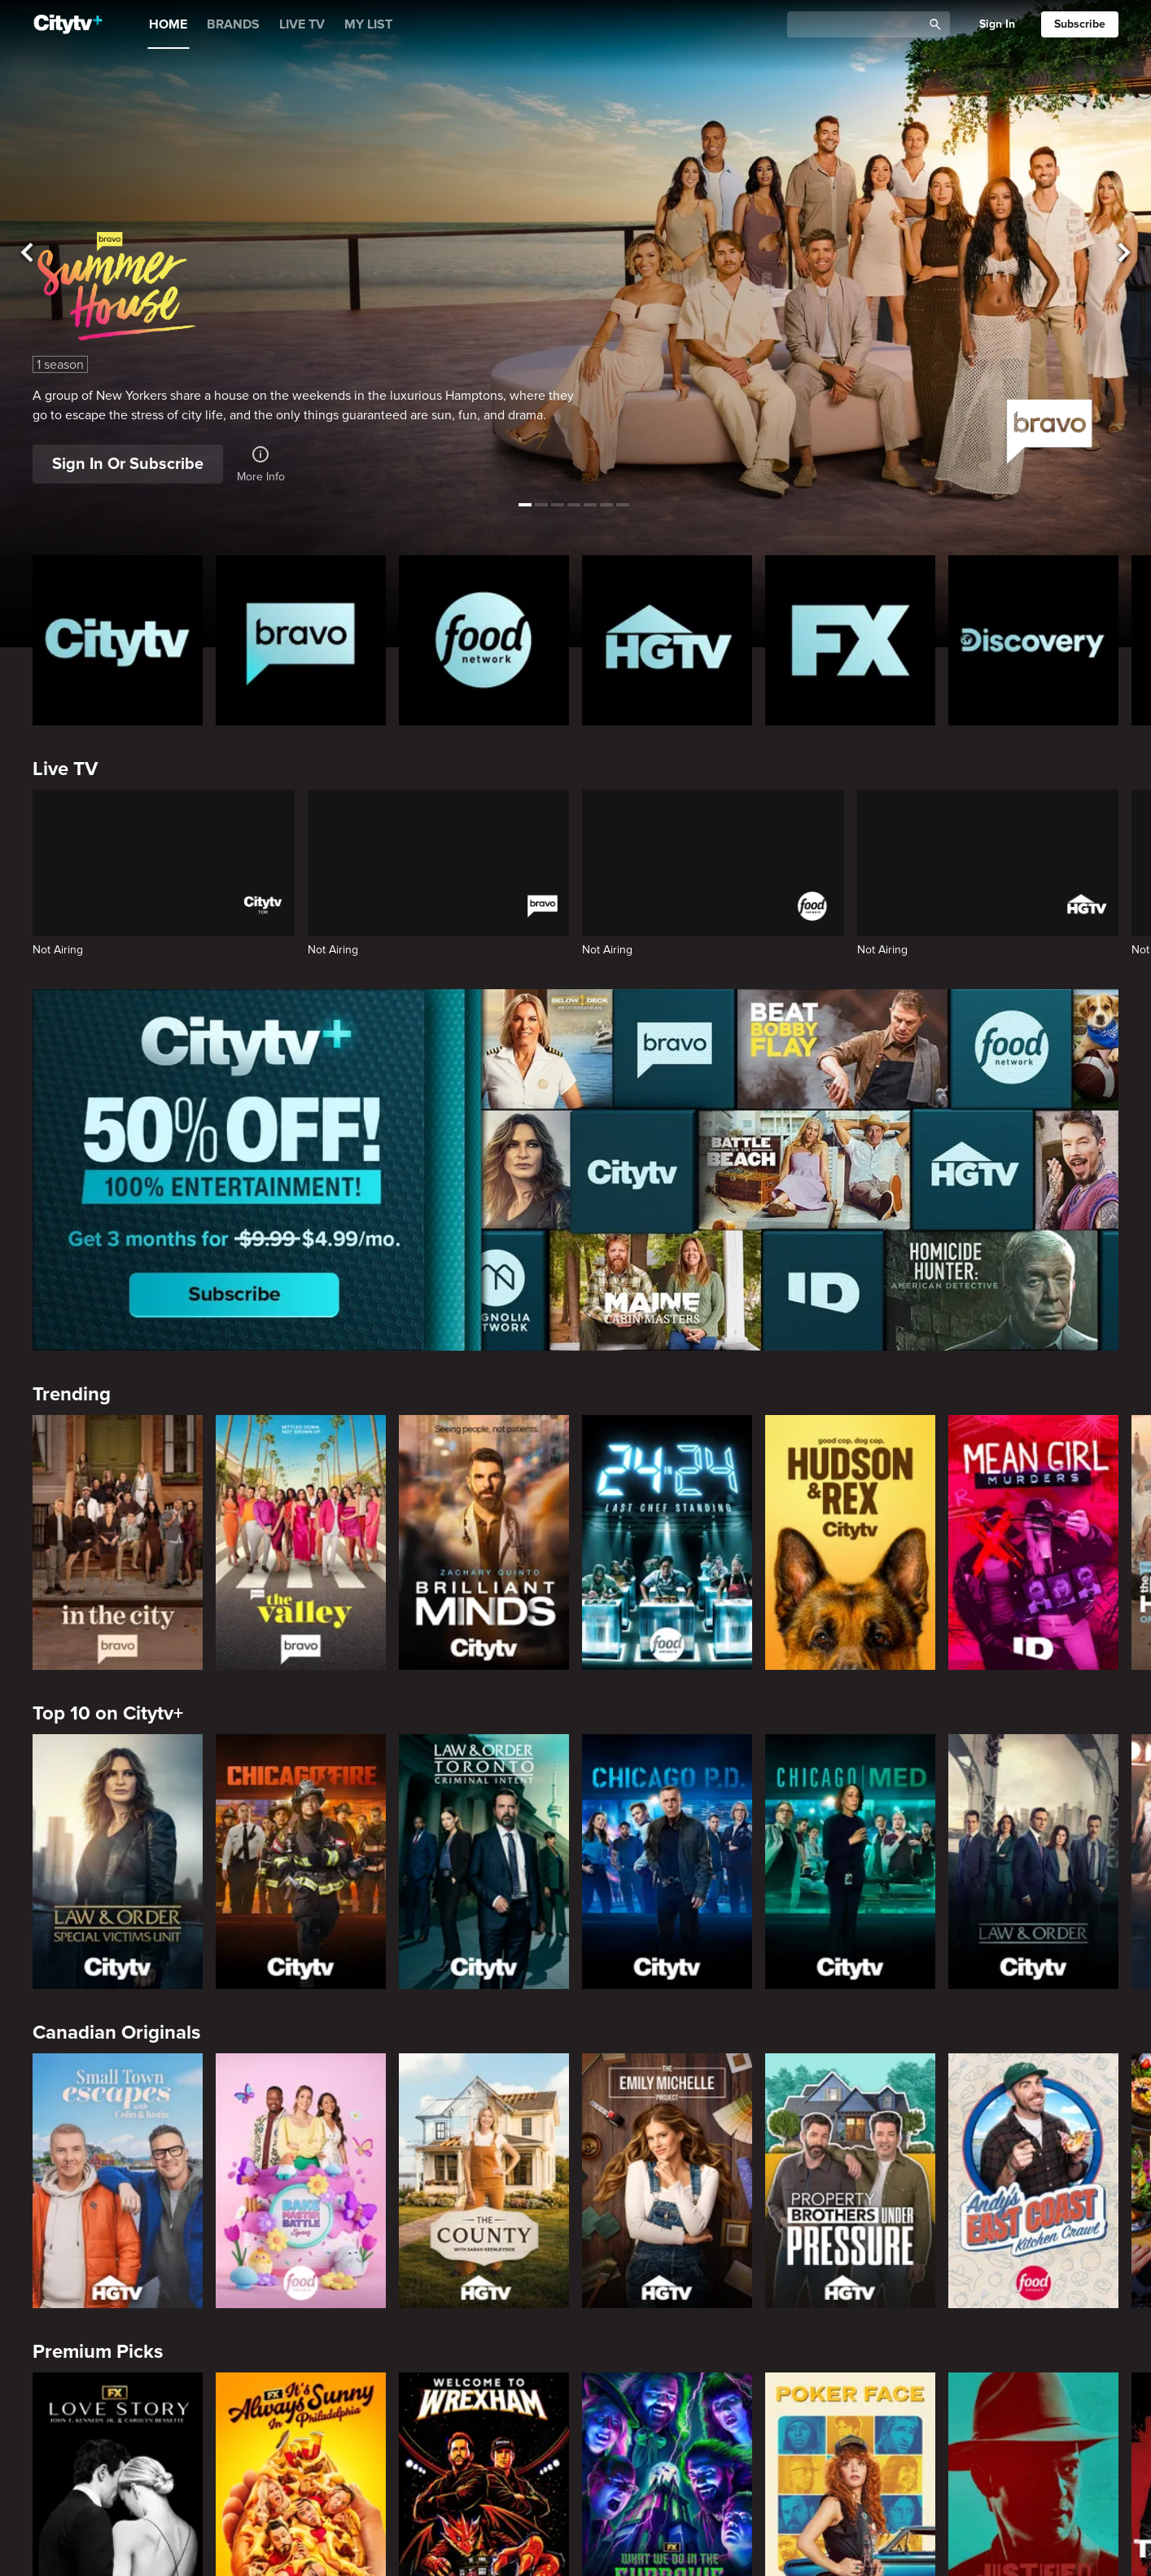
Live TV (65, 769)
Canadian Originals (116, 2032)
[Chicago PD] (667, 1862)
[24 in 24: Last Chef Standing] (667, 1543)
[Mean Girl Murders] (1033, 1543)
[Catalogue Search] (860, 25)
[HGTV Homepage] (667, 640)
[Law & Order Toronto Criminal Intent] (484, 1862)
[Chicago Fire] (301, 1862)
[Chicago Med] (850, 1862)
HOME (168, 24)
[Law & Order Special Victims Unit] (118, 1862)
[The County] (484, 2181)
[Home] (68, 24)
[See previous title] (27, 253)
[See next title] (1124, 253)
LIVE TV (302, 24)
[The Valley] (301, 1543)
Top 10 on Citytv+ (108, 1713)
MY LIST (368, 24)
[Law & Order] (1033, 1862)
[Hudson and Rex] (850, 1543)
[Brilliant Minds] (484, 1543)
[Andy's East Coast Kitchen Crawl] (1033, 2181)
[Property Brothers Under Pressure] (850, 2181)
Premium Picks (98, 2352)
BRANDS (233, 24)
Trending (72, 1394)
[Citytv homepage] (118, 640)
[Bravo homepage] (301, 640)
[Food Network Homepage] (484, 640)
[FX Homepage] (850, 640)
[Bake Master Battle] (301, 2181)
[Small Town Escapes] (118, 2181)
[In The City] (118, 1543)
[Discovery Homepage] (1033, 640)
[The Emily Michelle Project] (667, 2181)
